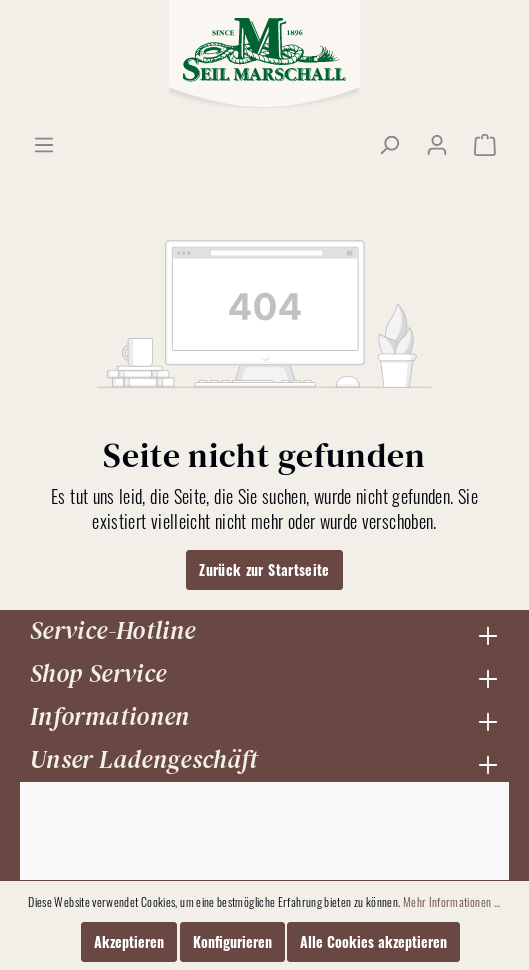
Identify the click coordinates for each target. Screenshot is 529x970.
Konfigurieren (232, 941)
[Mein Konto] (437, 144)
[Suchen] (389, 144)
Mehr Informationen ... (452, 901)
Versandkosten (407, 810)
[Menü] (44, 144)
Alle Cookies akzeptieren (373, 941)
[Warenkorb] (485, 144)
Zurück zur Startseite (264, 569)
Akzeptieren (129, 941)
